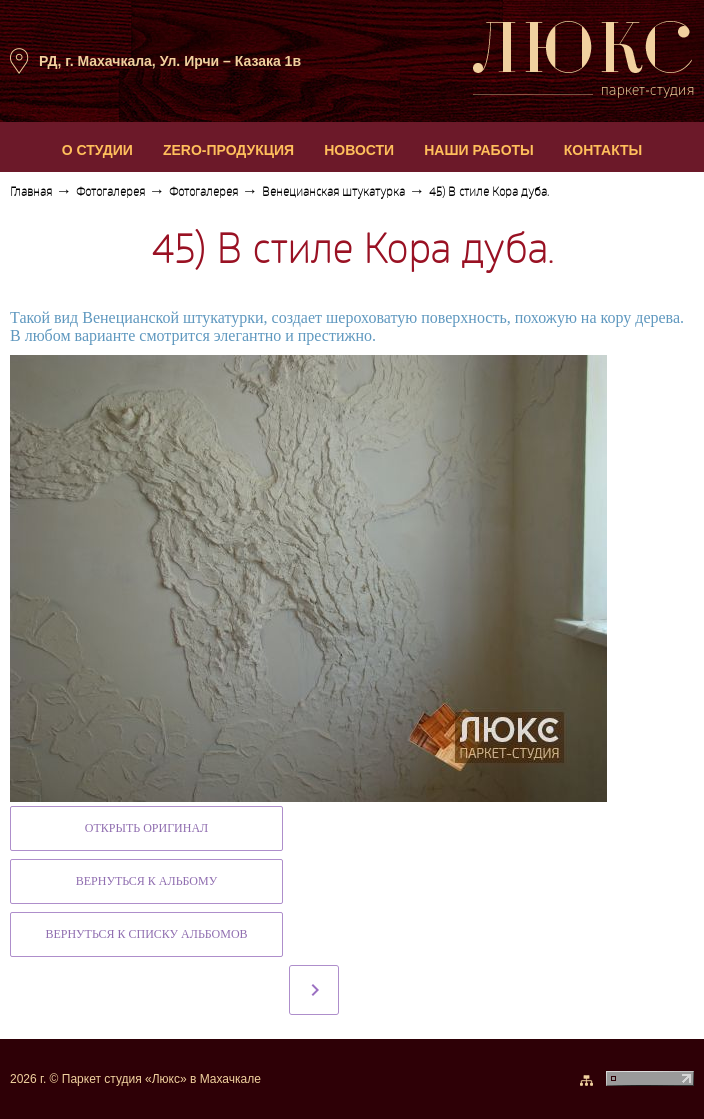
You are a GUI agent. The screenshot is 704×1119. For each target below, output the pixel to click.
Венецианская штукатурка (333, 193)
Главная (31, 193)
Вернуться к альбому (146, 881)
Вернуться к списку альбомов (146, 934)
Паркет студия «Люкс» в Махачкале (161, 1079)
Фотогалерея (110, 193)
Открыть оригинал (146, 828)
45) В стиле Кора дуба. (489, 193)
